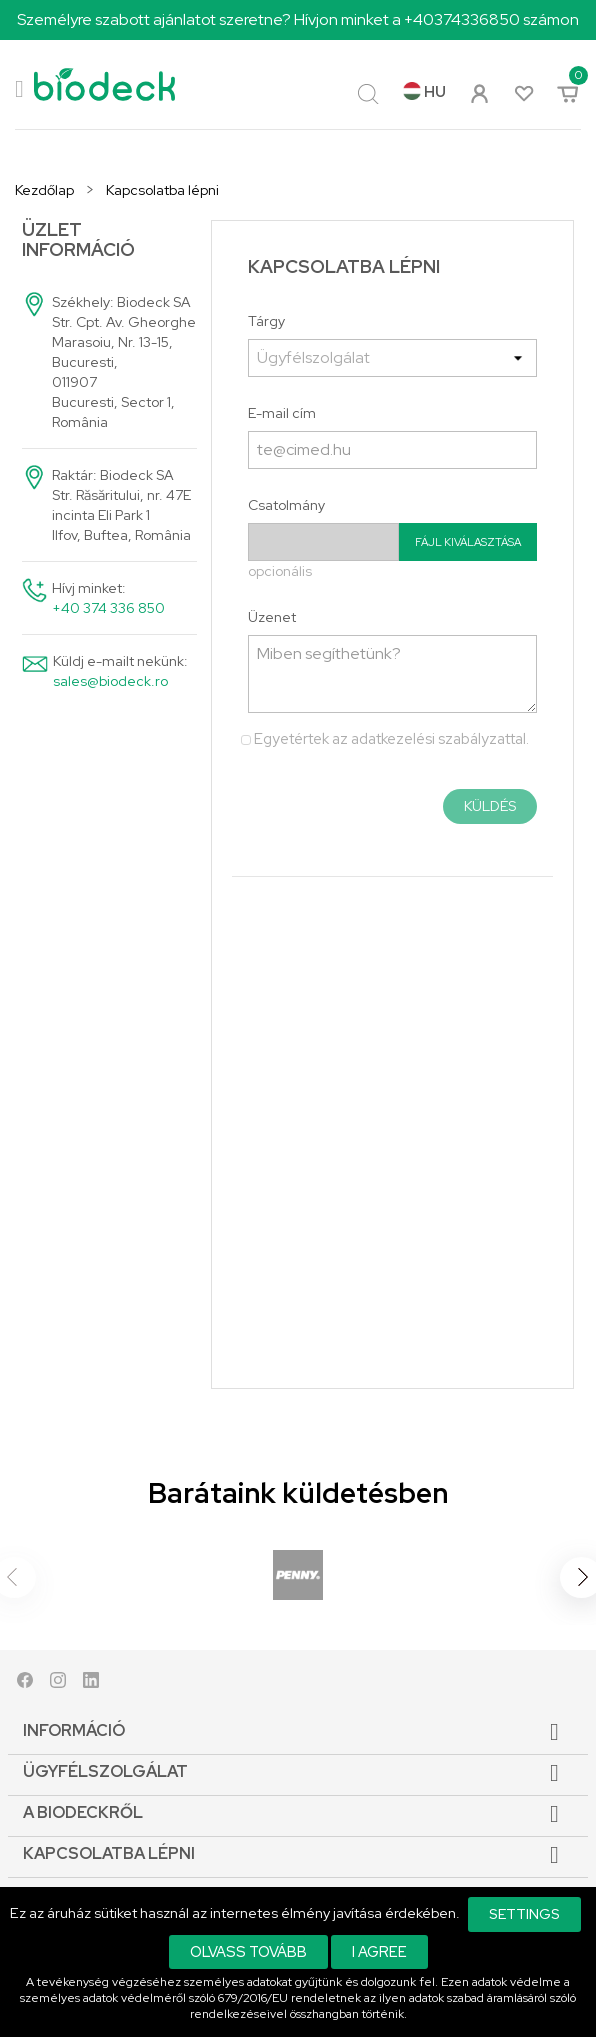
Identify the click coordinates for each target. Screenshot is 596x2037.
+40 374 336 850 (108, 608)
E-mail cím (282, 413)
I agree (379, 1951)
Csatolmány (286, 505)
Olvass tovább (248, 1951)
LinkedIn (91, 1684)
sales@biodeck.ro (110, 681)
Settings (524, 1914)
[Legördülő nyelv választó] (424, 93)
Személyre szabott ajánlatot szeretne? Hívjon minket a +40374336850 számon (298, 19)
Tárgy (266, 321)
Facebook (25, 1684)
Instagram (58, 1684)
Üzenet (272, 617)
